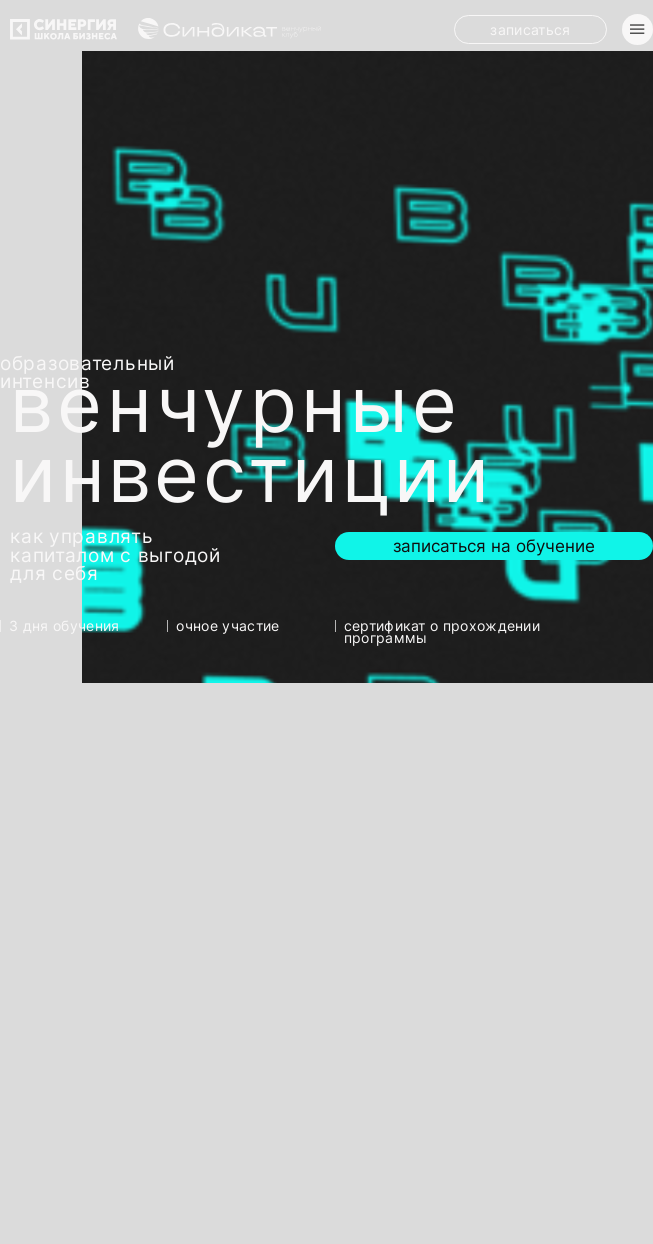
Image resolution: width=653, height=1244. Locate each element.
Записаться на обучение (494, 545)
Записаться (530, 29)
